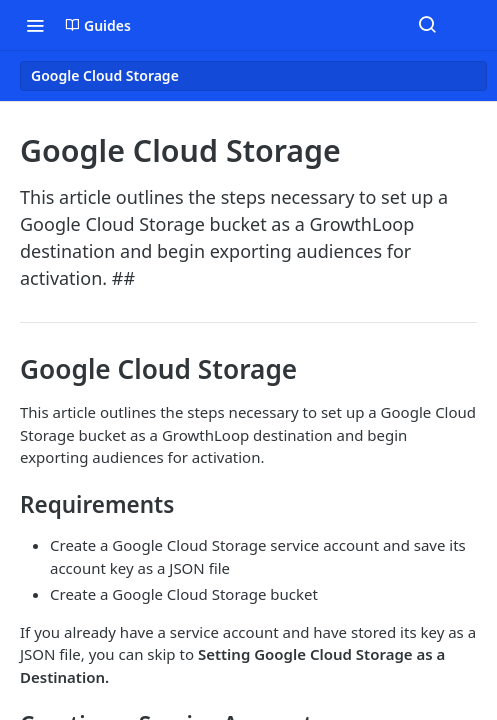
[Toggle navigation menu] (35, 25)
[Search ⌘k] (427, 25)
